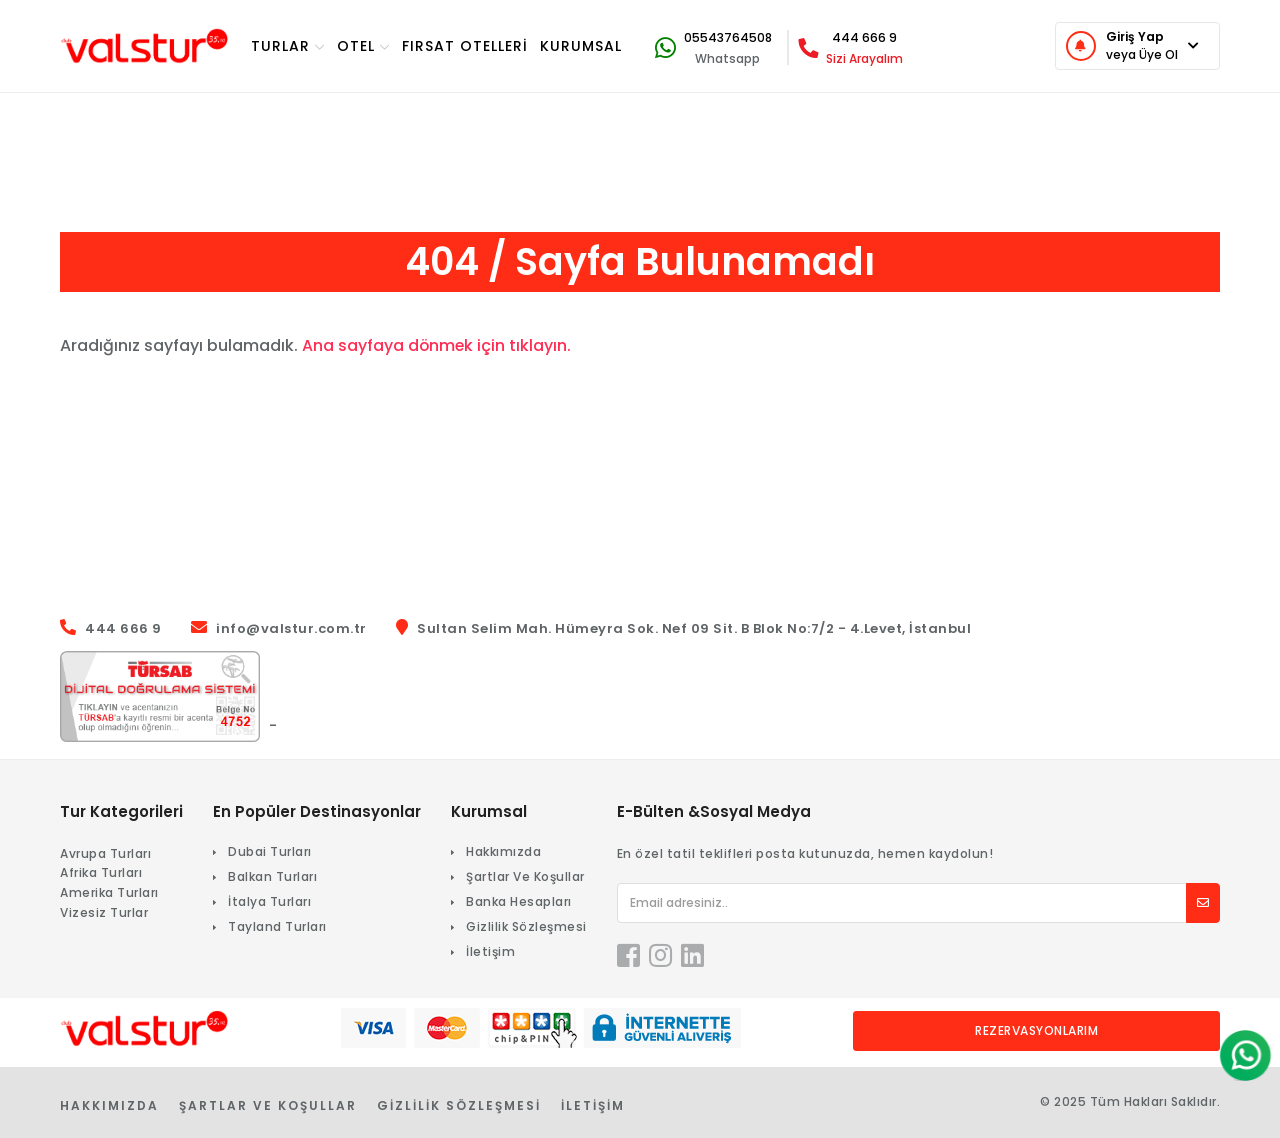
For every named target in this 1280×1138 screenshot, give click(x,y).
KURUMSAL (581, 46)
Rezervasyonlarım (1036, 1030)
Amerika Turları (109, 892)
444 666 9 (864, 37)
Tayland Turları (277, 926)
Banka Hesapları (519, 901)
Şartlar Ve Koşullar (525, 876)
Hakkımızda (503, 851)
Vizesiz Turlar (104, 912)
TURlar (288, 46)
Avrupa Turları (105, 853)
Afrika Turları (101, 872)
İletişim (490, 951)
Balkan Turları (272, 876)
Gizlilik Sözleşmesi (526, 926)
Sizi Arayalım (864, 58)
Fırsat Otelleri (465, 46)
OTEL (363, 46)
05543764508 (728, 37)
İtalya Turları (269, 901)
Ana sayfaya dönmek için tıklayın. (437, 345)
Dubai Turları (270, 851)
